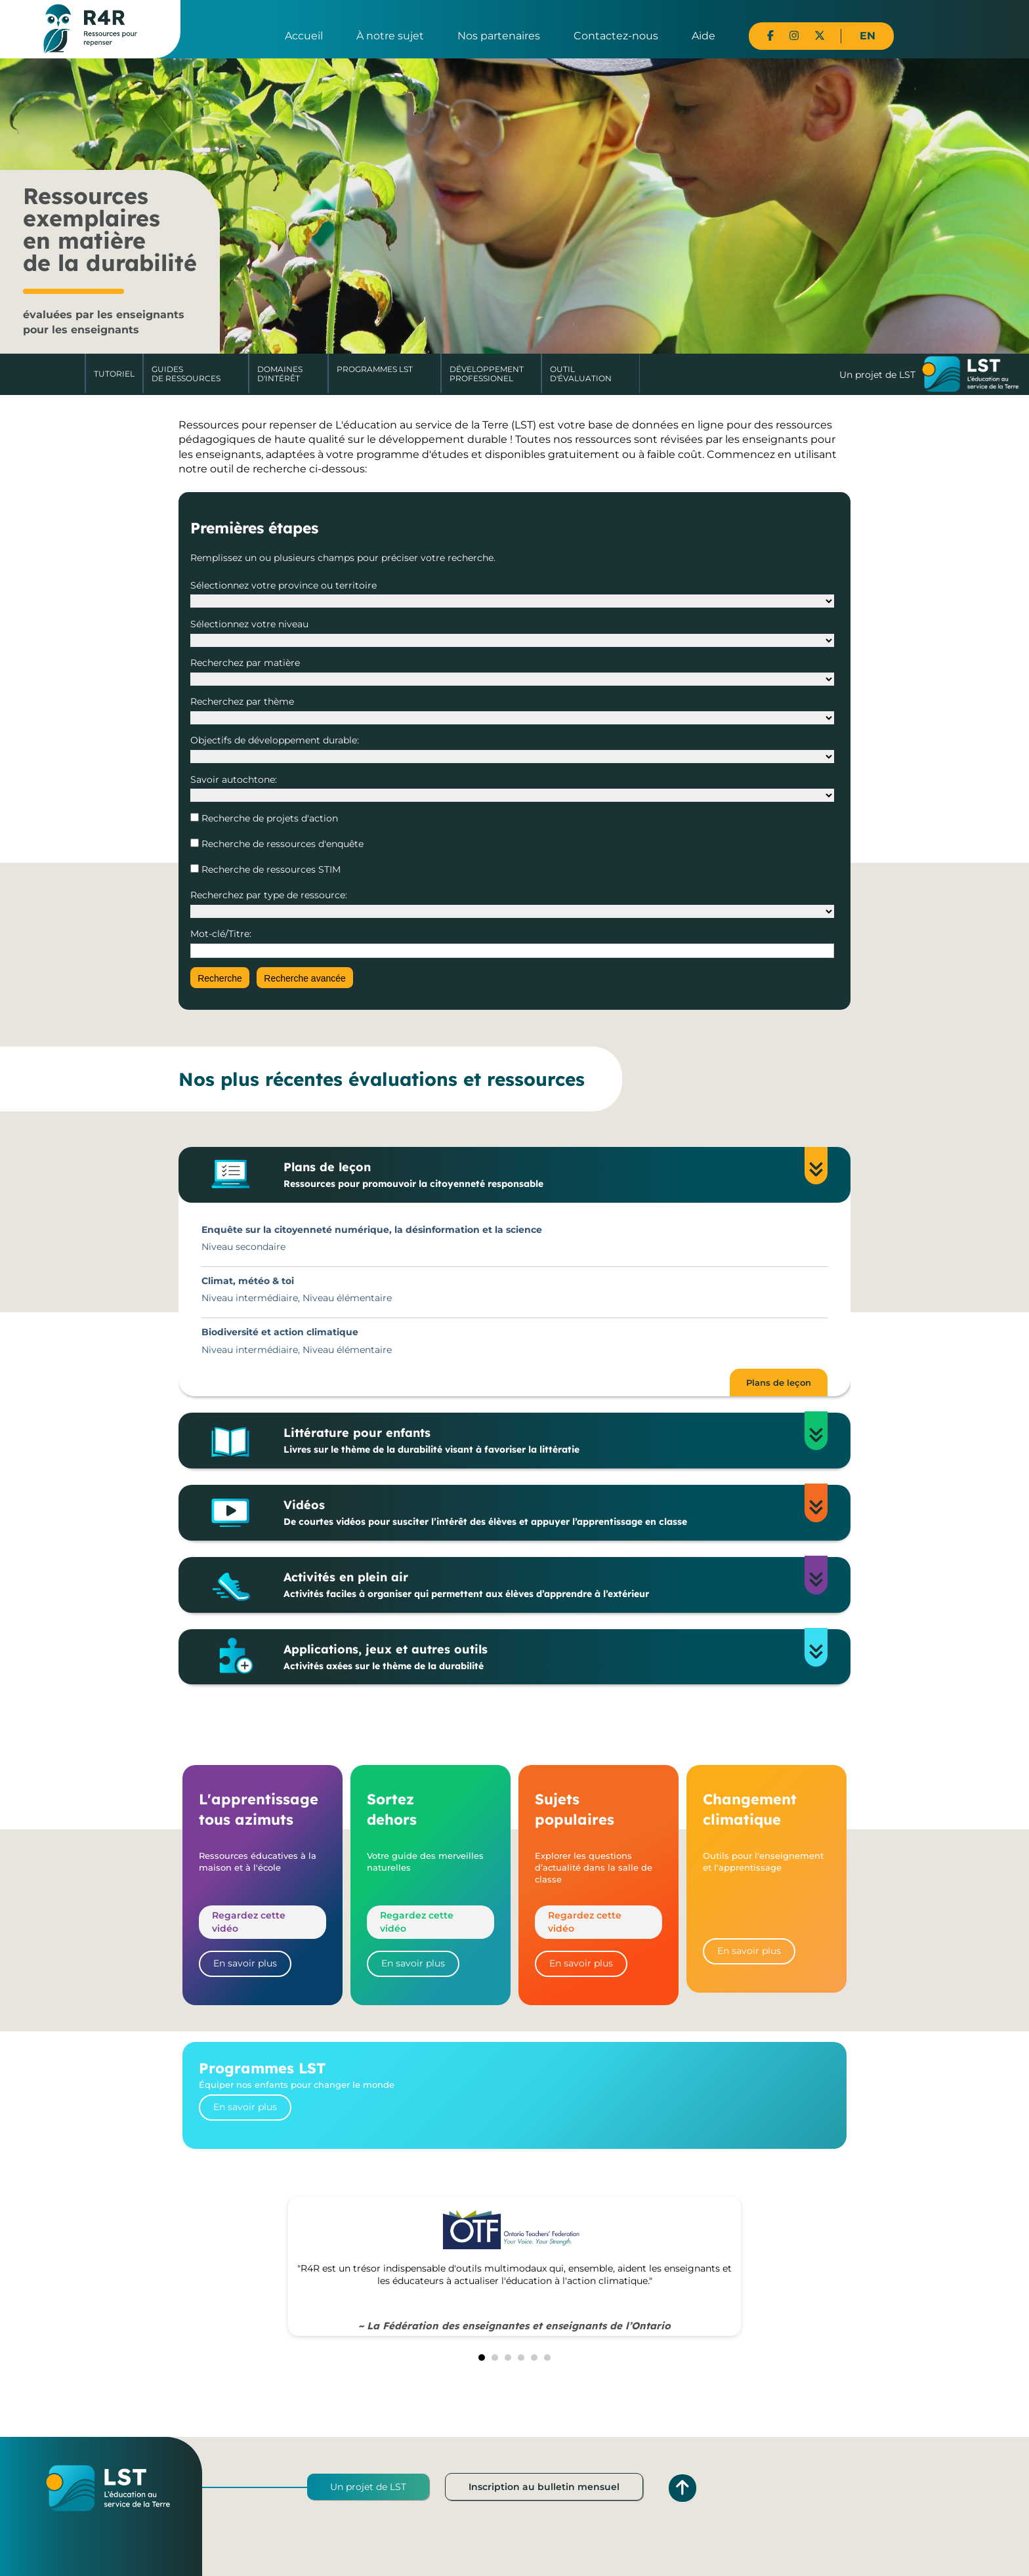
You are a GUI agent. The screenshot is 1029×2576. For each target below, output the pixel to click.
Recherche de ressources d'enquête (281, 844)
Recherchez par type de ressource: (268, 895)
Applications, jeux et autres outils (543, 1657)
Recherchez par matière (245, 663)
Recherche (220, 978)
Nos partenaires (498, 36)
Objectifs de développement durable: (274, 740)
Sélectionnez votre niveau (249, 624)
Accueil (304, 36)
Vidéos (543, 1513)
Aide (703, 36)
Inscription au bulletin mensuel (544, 2487)
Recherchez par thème (242, 701)
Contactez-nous (616, 36)
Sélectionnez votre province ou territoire (283, 585)
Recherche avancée (305, 978)
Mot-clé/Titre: (220, 934)
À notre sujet (390, 36)
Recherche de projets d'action (268, 818)
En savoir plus (245, 1963)
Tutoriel (114, 374)
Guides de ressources (186, 373)
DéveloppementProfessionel (487, 373)
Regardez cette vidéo (248, 1921)
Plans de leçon (543, 1175)
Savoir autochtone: (233, 779)
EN (867, 36)
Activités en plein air (543, 1585)
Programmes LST (375, 369)
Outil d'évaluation (581, 373)
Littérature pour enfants (543, 1441)
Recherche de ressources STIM (270, 869)
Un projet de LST (368, 2487)
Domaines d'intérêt (280, 373)
